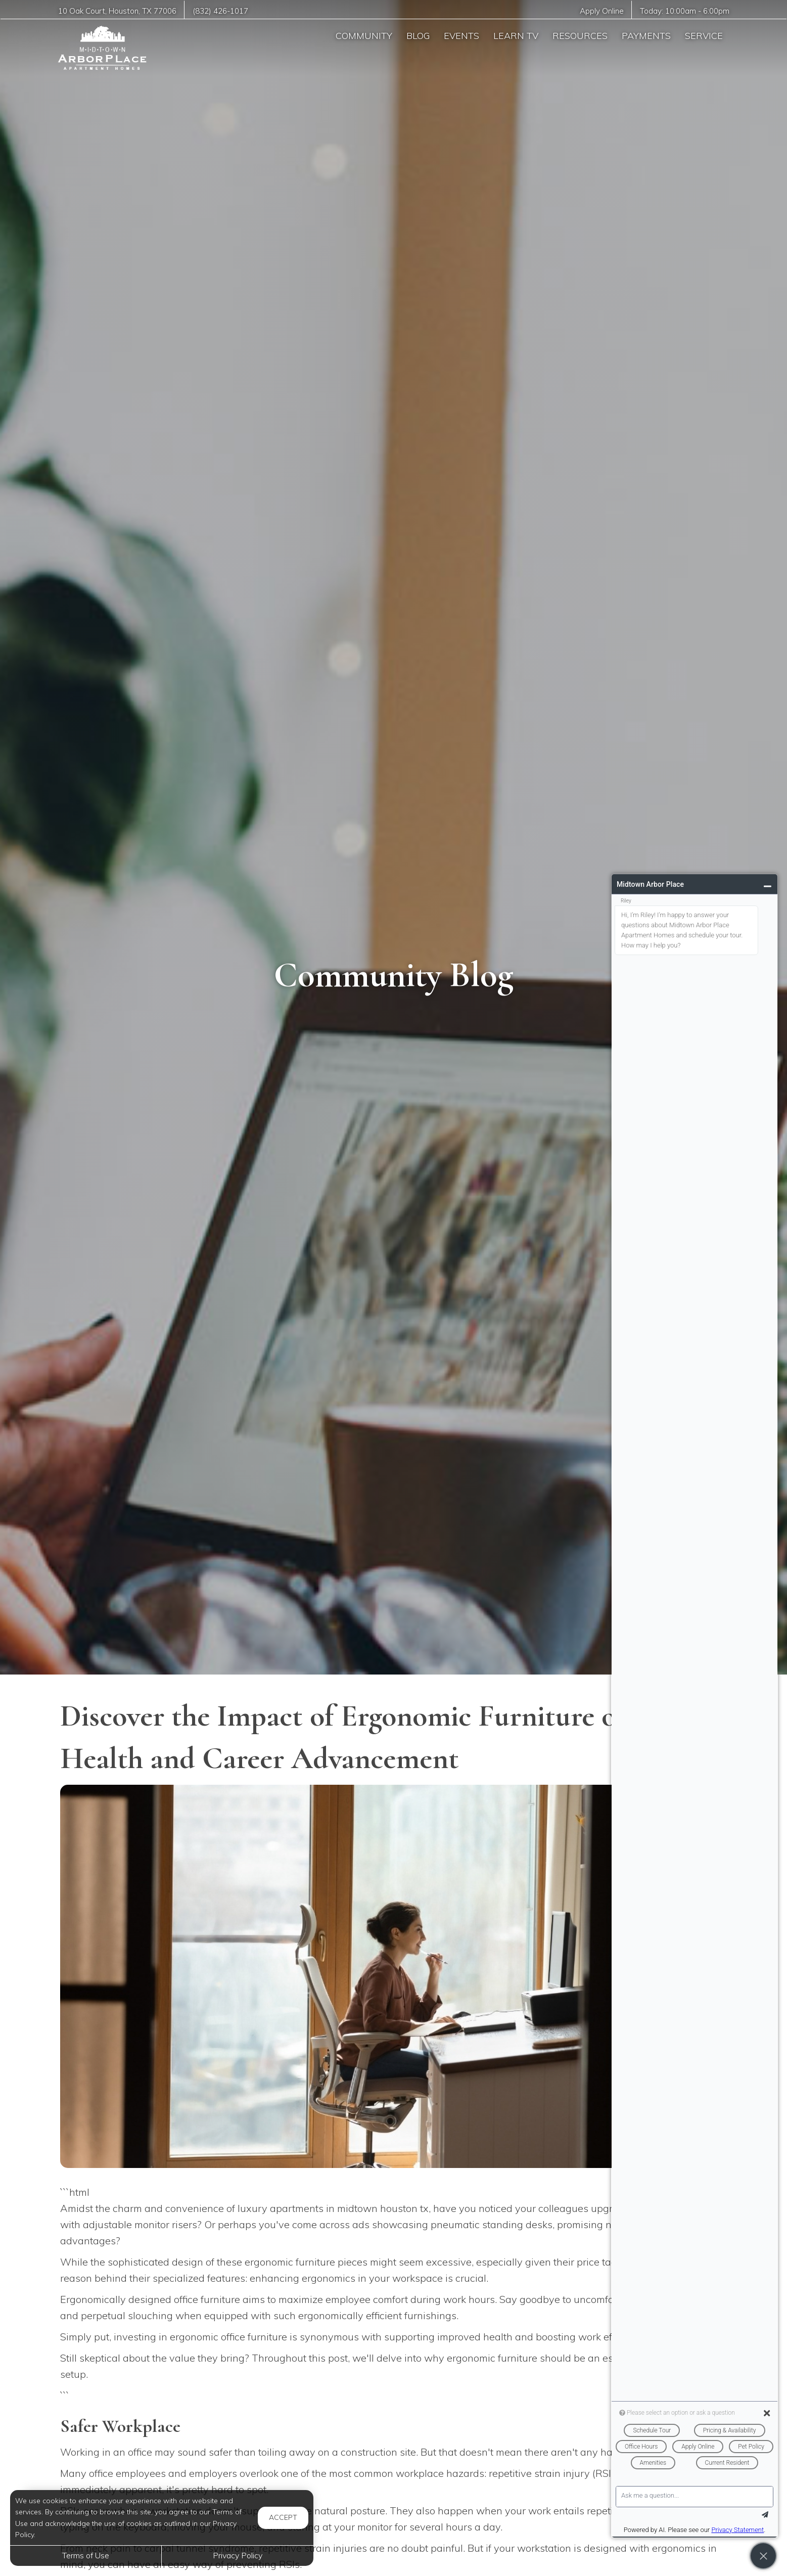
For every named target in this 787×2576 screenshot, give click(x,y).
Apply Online (601, 11)
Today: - (684, 11)
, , (117, 11)
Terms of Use (85, 2555)
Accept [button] (283, 2517)
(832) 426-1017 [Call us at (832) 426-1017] (222, 11)
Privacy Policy (237, 2555)
